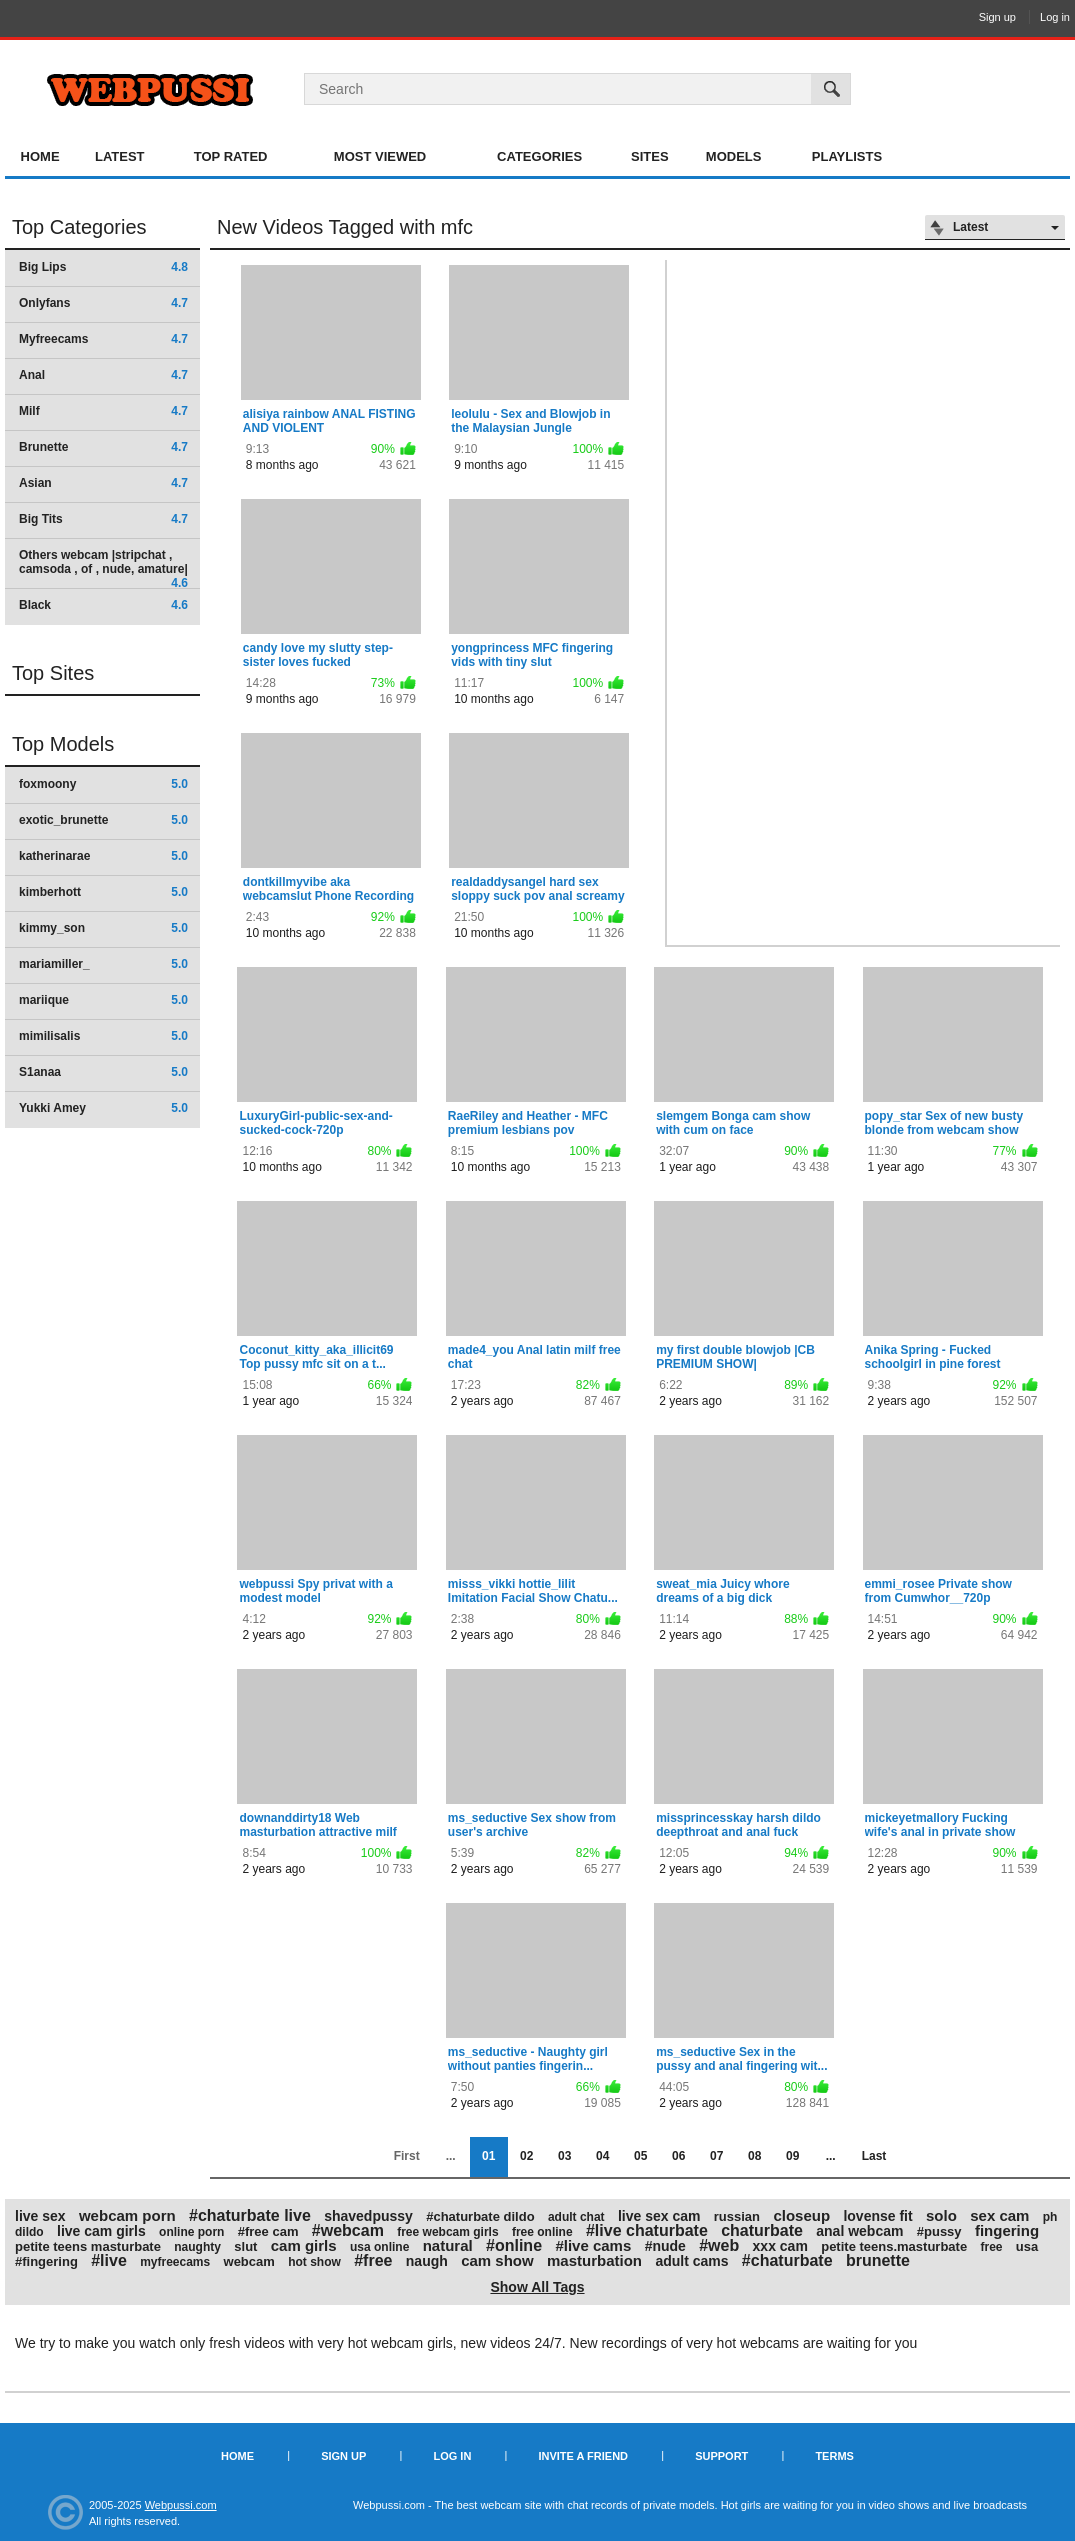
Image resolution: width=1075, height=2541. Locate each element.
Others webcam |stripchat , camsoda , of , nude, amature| (103, 568)
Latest (120, 156)
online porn (191, 2232)
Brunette (103, 447)
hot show (314, 2262)
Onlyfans (103, 303)
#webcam (348, 2230)
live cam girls (101, 2231)
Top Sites (53, 673)
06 (678, 2156)
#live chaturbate (647, 2230)
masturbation (594, 2260)
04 (602, 2156)
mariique (103, 1000)
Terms (834, 2456)
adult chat (576, 2217)
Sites (650, 156)
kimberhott (103, 892)
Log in (1055, 17)
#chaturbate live (250, 2215)
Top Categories (79, 227)
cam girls (304, 2245)
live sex (40, 2216)
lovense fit (877, 2216)
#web (719, 2245)
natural (448, 2245)
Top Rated (231, 156)
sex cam (999, 2215)
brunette (878, 2260)
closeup (801, 2215)
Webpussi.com (181, 2505)
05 (640, 2156)
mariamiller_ (103, 964)
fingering (1007, 2230)
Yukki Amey (103, 1108)
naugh (427, 2261)
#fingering (46, 2261)
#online (514, 2245)
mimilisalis (103, 1036)
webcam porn (127, 2215)
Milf (103, 411)
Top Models (63, 744)
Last (874, 2156)
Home (40, 156)
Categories (539, 156)
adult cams (691, 2261)
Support (721, 2456)
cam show (497, 2260)
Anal (103, 375)
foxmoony (103, 784)
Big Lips (103, 267)
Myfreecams (103, 339)
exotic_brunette (103, 820)
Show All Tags (537, 2287)
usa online (379, 2247)
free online (542, 2232)
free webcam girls (447, 2232)
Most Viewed (380, 156)
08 (754, 2156)
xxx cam (780, 2246)
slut (245, 2246)
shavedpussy (368, 2216)
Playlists (847, 156)
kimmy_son (103, 928)
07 (716, 2156)
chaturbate (762, 2230)
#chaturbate (787, 2260)
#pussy (939, 2231)
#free (373, 2260)
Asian (103, 483)
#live (109, 2260)
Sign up (997, 17)
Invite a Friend (583, 2456)
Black (103, 605)
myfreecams (175, 2262)
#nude (665, 2246)
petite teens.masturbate (894, 2246)
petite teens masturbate (88, 2246)
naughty (197, 2247)
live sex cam (659, 2216)
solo (941, 2215)
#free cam (268, 2231)
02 (526, 2156)
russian (737, 2216)
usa (1027, 2246)
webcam (249, 2261)
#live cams (593, 2245)
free (991, 2247)
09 (792, 2156)
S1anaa (103, 1072)
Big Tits (103, 519)
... (831, 2156)
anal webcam (859, 2231)
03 (564, 2156)
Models (734, 156)
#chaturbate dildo (480, 2216)
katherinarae (103, 856)
